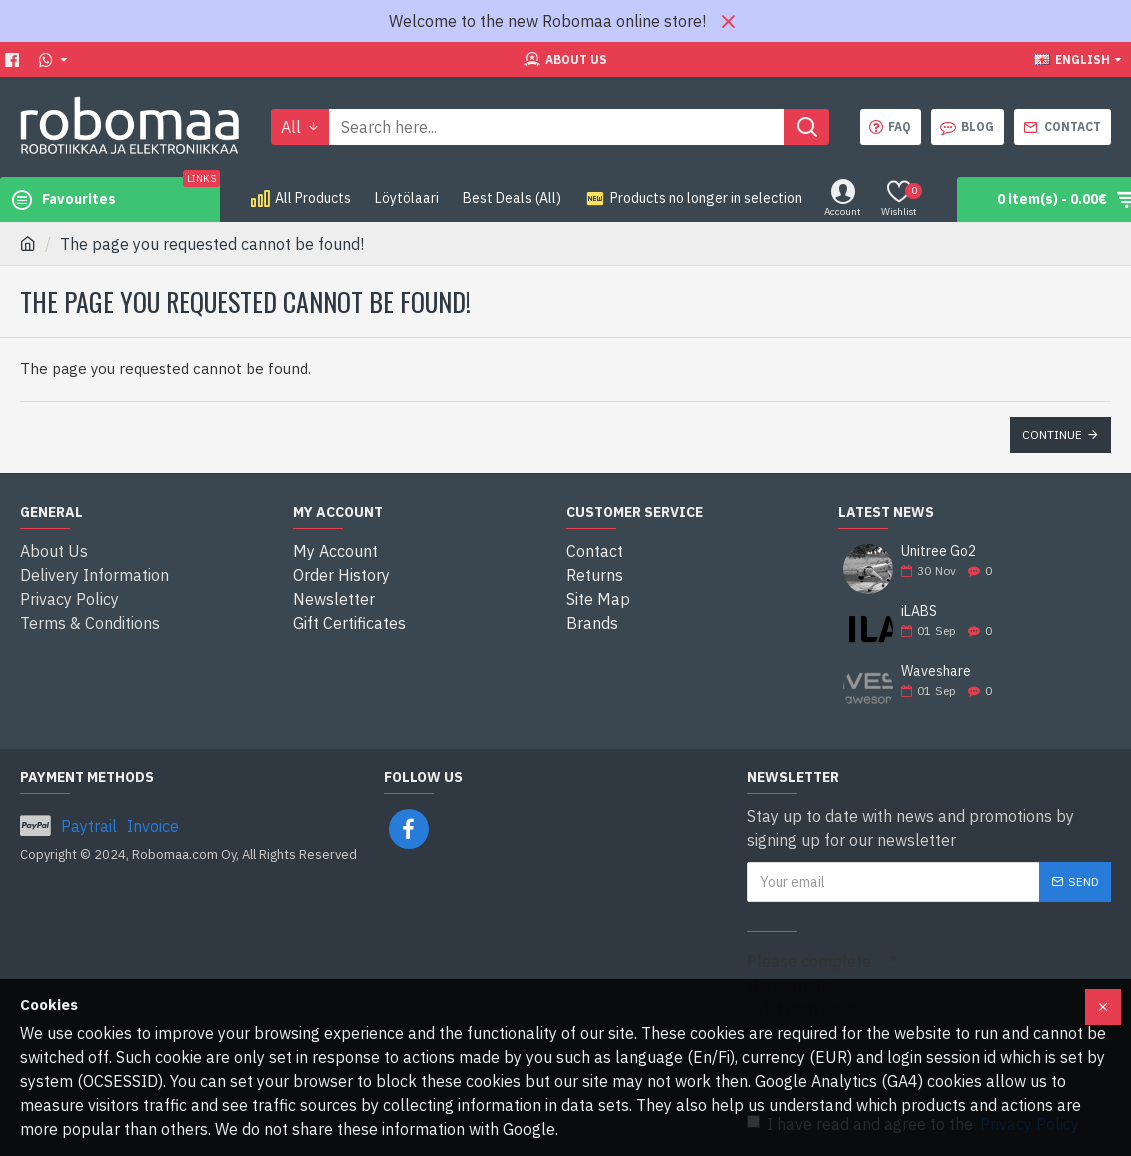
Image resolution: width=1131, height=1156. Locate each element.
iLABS (919, 611)
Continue (1052, 434)
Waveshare (936, 671)
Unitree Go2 (938, 551)
